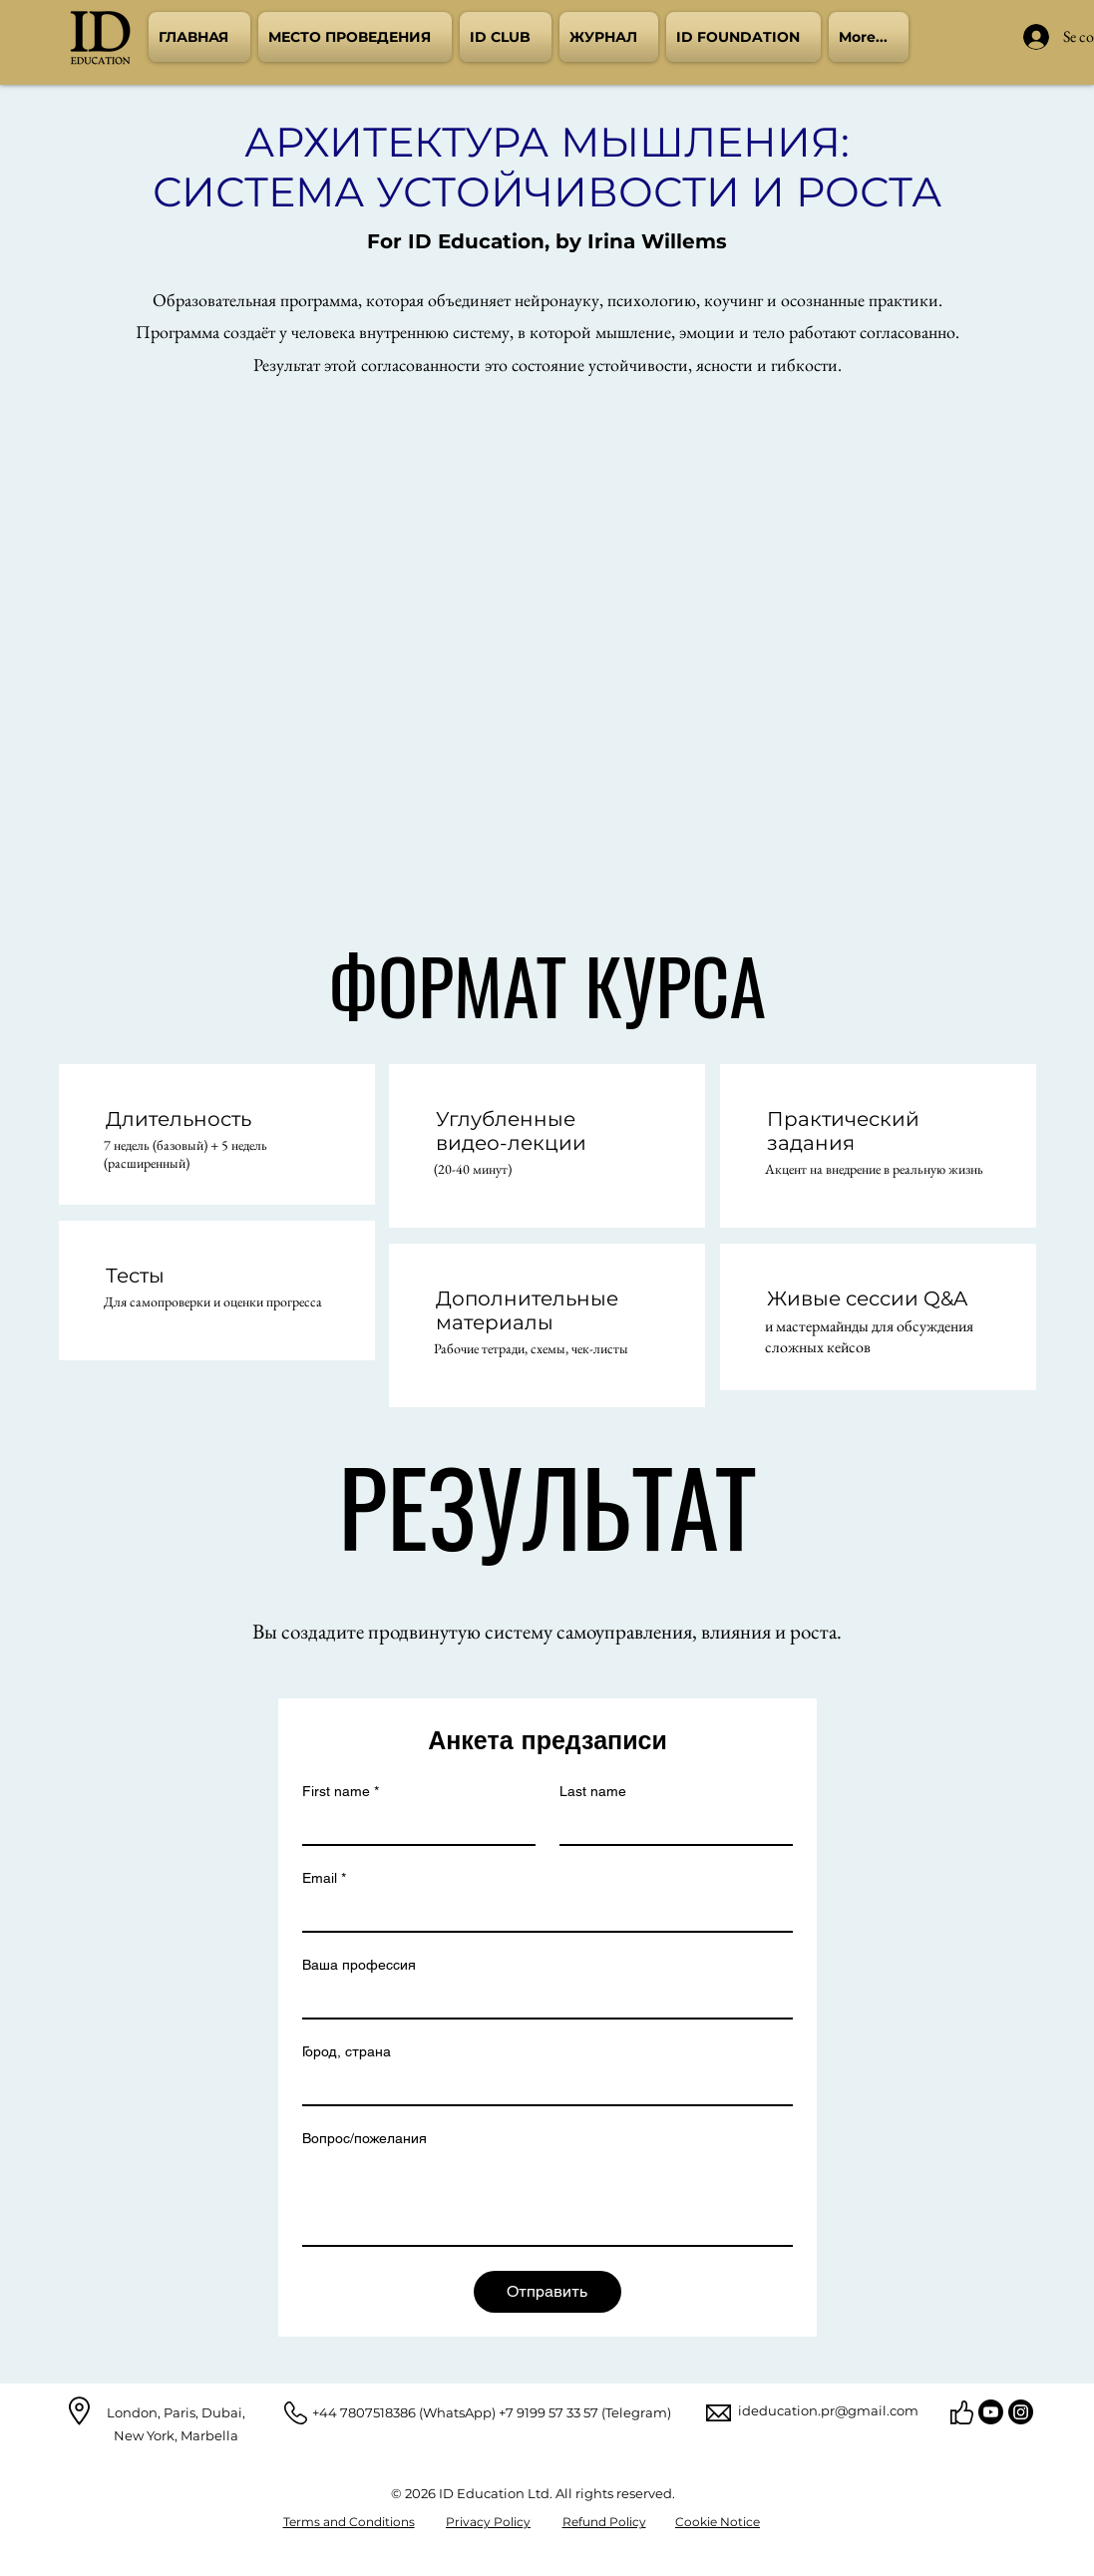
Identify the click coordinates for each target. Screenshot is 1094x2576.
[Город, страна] (541, 2086)
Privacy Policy (488, 2521)
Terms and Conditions (349, 2521)
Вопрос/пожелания (364, 2138)
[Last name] (670, 1826)
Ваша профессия (359, 1965)
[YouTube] (990, 2411)
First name (340, 1791)
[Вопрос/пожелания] (547, 2200)
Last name (592, 1791)
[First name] (413, 1826)
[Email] (541, 1913)
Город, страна (346, 2051)
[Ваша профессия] (541, 2000)
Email (324, 1878)
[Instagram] (1020, 2411)
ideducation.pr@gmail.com (828, 2410)
